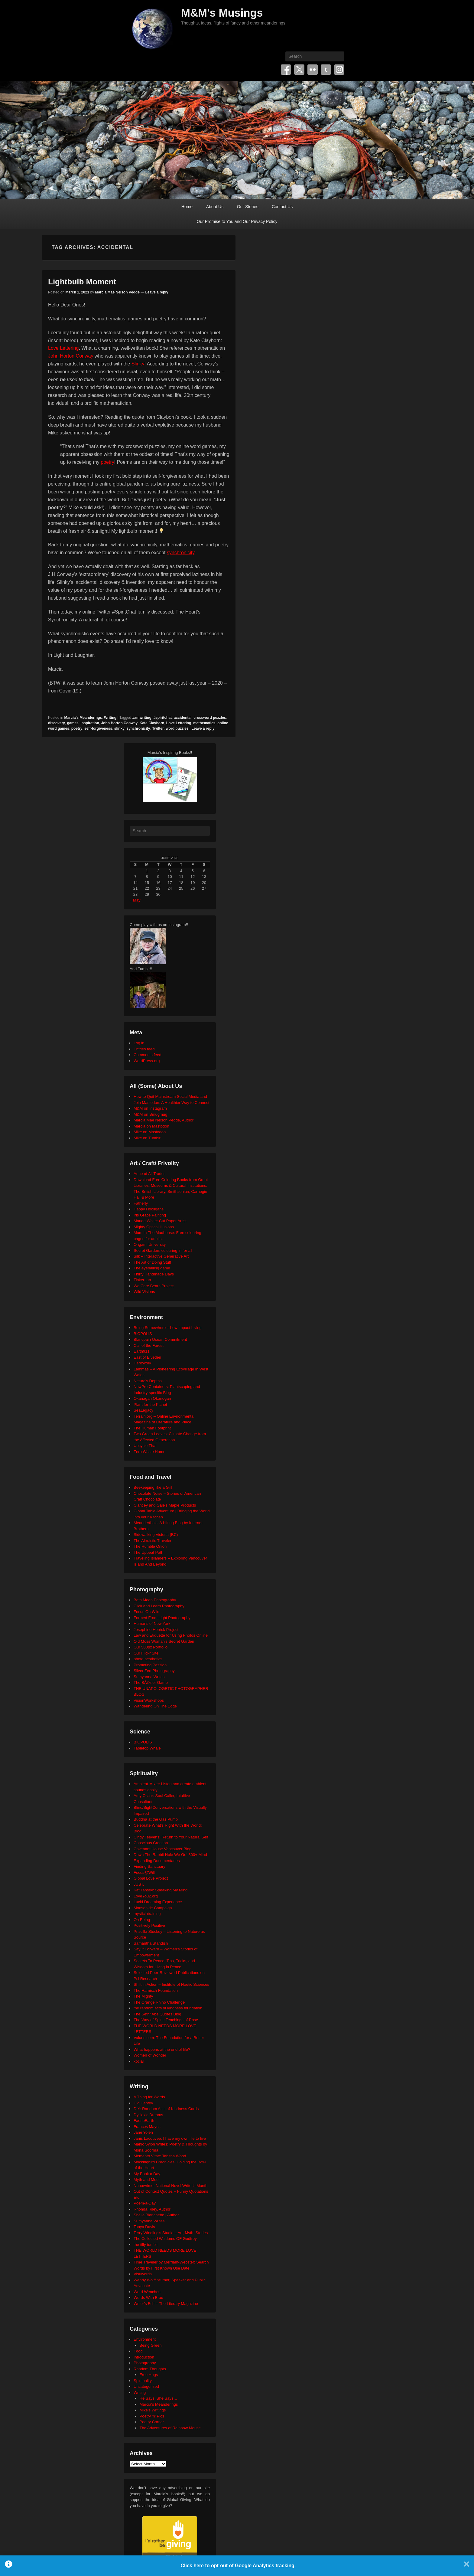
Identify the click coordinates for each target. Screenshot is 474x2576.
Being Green (151, 2345)
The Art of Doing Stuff (152, 1262)
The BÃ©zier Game (151, 1682)
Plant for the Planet (150, 1404)
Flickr (312, 69)
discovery (56, 723)
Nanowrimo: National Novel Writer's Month (170, 2185)
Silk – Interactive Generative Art (161, 1256)
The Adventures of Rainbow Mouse (170, 2428)
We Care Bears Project (154, 1286)
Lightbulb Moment (82, 281)
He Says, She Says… (158, 2398)
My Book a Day (147, 2174)
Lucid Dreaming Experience (158, 1902)
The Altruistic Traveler (152, 1540)
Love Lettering (63, 348)
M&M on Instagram (150, 1108)
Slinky (137, 363)
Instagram (339, 69)
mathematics (204, 723)
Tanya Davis (144, 2226)
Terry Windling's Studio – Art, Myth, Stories (171, 2233)
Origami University (150, 1244)
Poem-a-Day (145, 2203)
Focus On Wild (146, 1611)
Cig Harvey (143, 2103)
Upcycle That (145, 1445)
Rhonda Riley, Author (152, 2209)
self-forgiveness (98, 728)
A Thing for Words (149, 2097)
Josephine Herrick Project (156, 1629)
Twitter (299, 69)
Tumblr (326, 69)
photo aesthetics (148, 1659)
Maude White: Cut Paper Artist (160, 1221)
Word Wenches (147, 2292)
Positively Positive (149, 1925)
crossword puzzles (209, 717)
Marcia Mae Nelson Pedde (117, 292)
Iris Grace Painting (150, 1215)
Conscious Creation (151, 1843)
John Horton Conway (70, 355)
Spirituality (143, 2380)
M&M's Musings (222, 13)
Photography (145, 2363)
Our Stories (247, 206)
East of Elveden (147, 1357)
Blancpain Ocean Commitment (160, 1339)
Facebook (286, 69)
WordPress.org (147, 1061)
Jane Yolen (143, 2132)
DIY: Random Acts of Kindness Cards (166, 2108)
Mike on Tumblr (147, 1138)
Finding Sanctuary (149, 1866)
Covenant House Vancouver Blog (162, 1849)
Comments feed (147, 1054)
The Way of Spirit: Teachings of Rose (166, 2020)
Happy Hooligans (149, 1209)
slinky (119, 728)
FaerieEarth (144, 2120)
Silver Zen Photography (154, 1670)
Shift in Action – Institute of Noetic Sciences (171, 1984)
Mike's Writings (153, 2410)
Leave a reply (156, 292)
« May (135, 900)
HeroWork (142, 1363)
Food (138, 2351)
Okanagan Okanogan (152, 1398)
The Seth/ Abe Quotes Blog (157, 2014)
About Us (215, 206)
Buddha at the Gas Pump (156, 1819)
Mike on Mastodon (150, 1132)
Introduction (144, 2357)
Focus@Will (144, 1872)
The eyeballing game (152, 1268)
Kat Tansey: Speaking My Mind (160, 1890)
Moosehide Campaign (153, 1908)
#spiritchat (162, 717)
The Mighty (143, 1996)
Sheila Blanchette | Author (156, 2215)
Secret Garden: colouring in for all (163, 1250)
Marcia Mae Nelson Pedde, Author (163, 1120)
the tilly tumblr (146, 2244)
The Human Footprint (152, 1428)
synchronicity (180, 552)
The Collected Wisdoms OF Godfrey (165, 2238)
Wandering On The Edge (155, 1706)
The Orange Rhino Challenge (159, 2002)
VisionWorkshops (149, 1700)
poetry (107, 462)
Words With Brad (148, 2297)
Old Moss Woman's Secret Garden (164, 1641)
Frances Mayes (147, 2126)
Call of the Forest (149, 1345)
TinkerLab (142, 1280)
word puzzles (177, 728)
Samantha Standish (151, 1943)
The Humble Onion (150, 1546)
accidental (183, 717)
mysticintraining (147, 1913)
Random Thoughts (150, 2369)
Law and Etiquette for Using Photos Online (171, 1635)
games (73, 723)
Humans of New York (152, 1623)
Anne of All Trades (150, 1173)
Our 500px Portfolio (150, 1647)
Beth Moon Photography (155, 1600)
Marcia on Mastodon (151, 1126)
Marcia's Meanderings (83, 717)
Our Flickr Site (146, 1653)
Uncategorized (146, 2386)
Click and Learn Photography (159, 1606)
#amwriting (141, 717)
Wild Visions (144, 1291)
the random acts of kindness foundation (168, 2008)
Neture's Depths (148, 1381)
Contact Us (282, 206)
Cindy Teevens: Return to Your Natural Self (171, 1837)
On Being (142, 1919)
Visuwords (143, 2274)
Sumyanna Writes (149, 1676)
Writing (110, 717)
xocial (139, 2061)
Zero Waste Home (149, 1451)
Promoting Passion (150, 1665)
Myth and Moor (147, 2179)
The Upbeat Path (148, 1552)
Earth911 (142, 1351)
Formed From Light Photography (162, 1617)
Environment (145, 2339)
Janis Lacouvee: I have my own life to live (170, 2138)
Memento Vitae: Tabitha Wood (160, 2156)
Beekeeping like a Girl (153, 1487)
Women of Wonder (150, 2055)
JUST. (139, 1884)
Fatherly (141, 1203)
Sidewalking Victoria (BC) (156, 1534)
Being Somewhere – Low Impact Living (168, 1327)
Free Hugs (149, 2374)
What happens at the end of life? (162, 2049)
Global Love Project (151, 1878)
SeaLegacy (143, 1410)
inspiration (89, 723)
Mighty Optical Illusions (154, 1227)
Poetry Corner (152, 2422)
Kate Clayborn (152, 723)
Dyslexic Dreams (148, 2115)
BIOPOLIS (143, 1333)
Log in (139, 1043)
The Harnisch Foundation (156, 1990)
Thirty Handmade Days (154, 1274)
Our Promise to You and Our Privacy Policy (237, 221)
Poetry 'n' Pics (152, 2416)
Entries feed (144, 1049)
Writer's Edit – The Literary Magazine (166, 2303)
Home (187, 206)
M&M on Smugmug (150, 1114)
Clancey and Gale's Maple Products (165, 1505)
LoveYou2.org (146, 1896)
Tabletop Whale (147, 1748)
